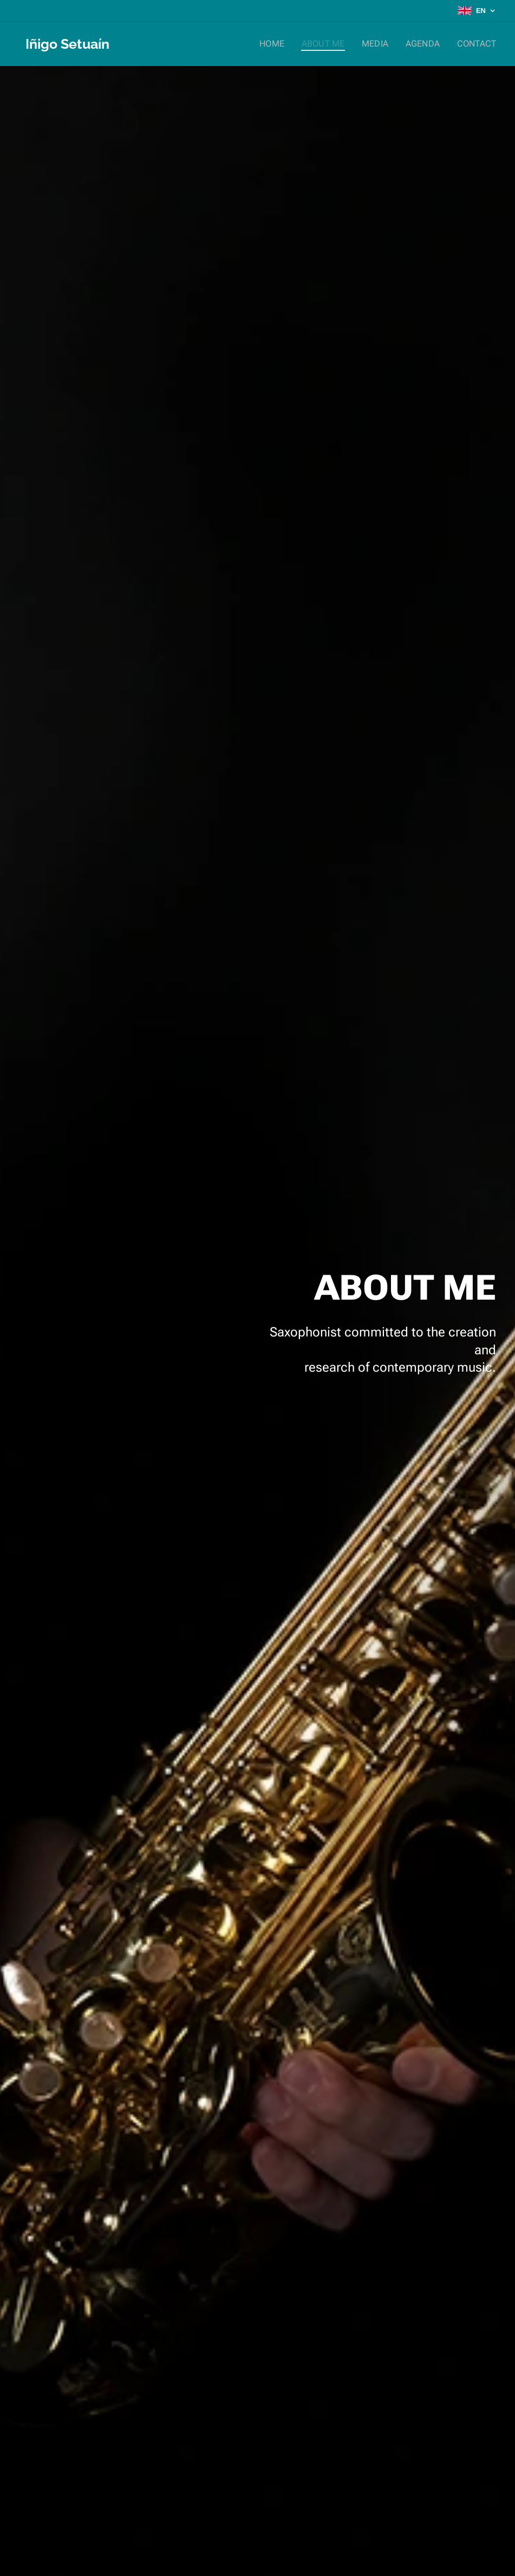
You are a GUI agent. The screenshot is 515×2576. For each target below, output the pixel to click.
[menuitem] (285, 43)
